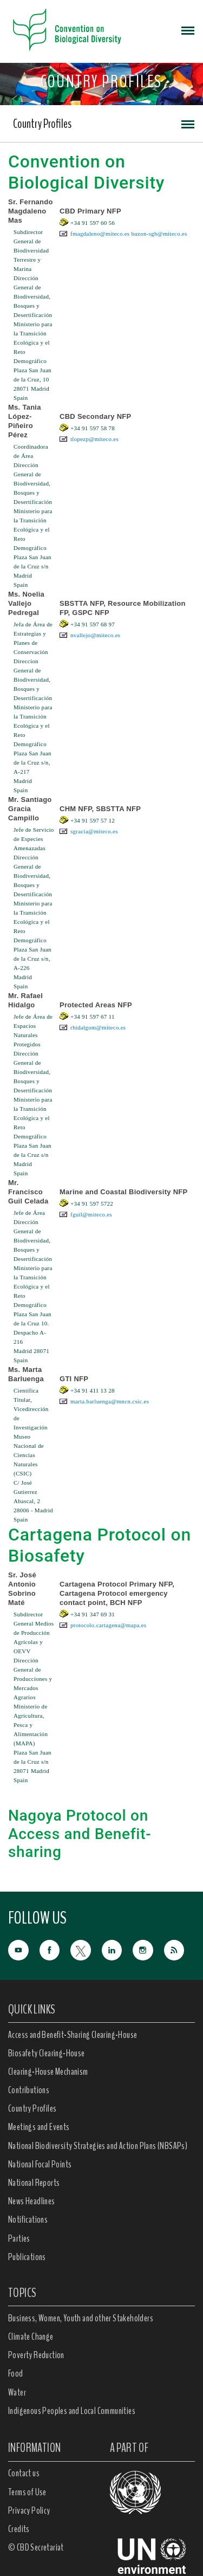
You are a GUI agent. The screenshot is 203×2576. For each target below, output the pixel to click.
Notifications (28, 2219)
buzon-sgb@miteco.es (159, 233)
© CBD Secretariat (36, 2547)
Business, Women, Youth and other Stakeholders (80, 2318)
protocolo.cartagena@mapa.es (108, 1625)
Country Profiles (42, 123)
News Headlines (31, 2201)
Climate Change (31, 2336)
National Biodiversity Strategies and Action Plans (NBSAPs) (97, 2145)
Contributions (28, 2089)
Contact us (24, 2473)
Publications (27, 2256)
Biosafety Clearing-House (46, 2053)
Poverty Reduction (36, 2354)
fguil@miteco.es (91, 1214)
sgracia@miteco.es (94, 831)
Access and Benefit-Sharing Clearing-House (72, 2034)
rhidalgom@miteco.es (98, 1027)
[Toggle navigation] (187, 30)
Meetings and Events (39, 2126)
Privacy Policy (29, 2510)
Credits (19, 2528)
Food (15, 2373)
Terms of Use (27, 2492)
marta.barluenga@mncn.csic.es (109, 1401)
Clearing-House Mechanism (48, 2071)
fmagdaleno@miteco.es (99, 233)
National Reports (34, 2182)
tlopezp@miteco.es (94, 439)
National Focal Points (39, 2164)
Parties (19, 2238)
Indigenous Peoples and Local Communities (71, 2410)
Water (17, 2392)
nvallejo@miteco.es (95, 635)
